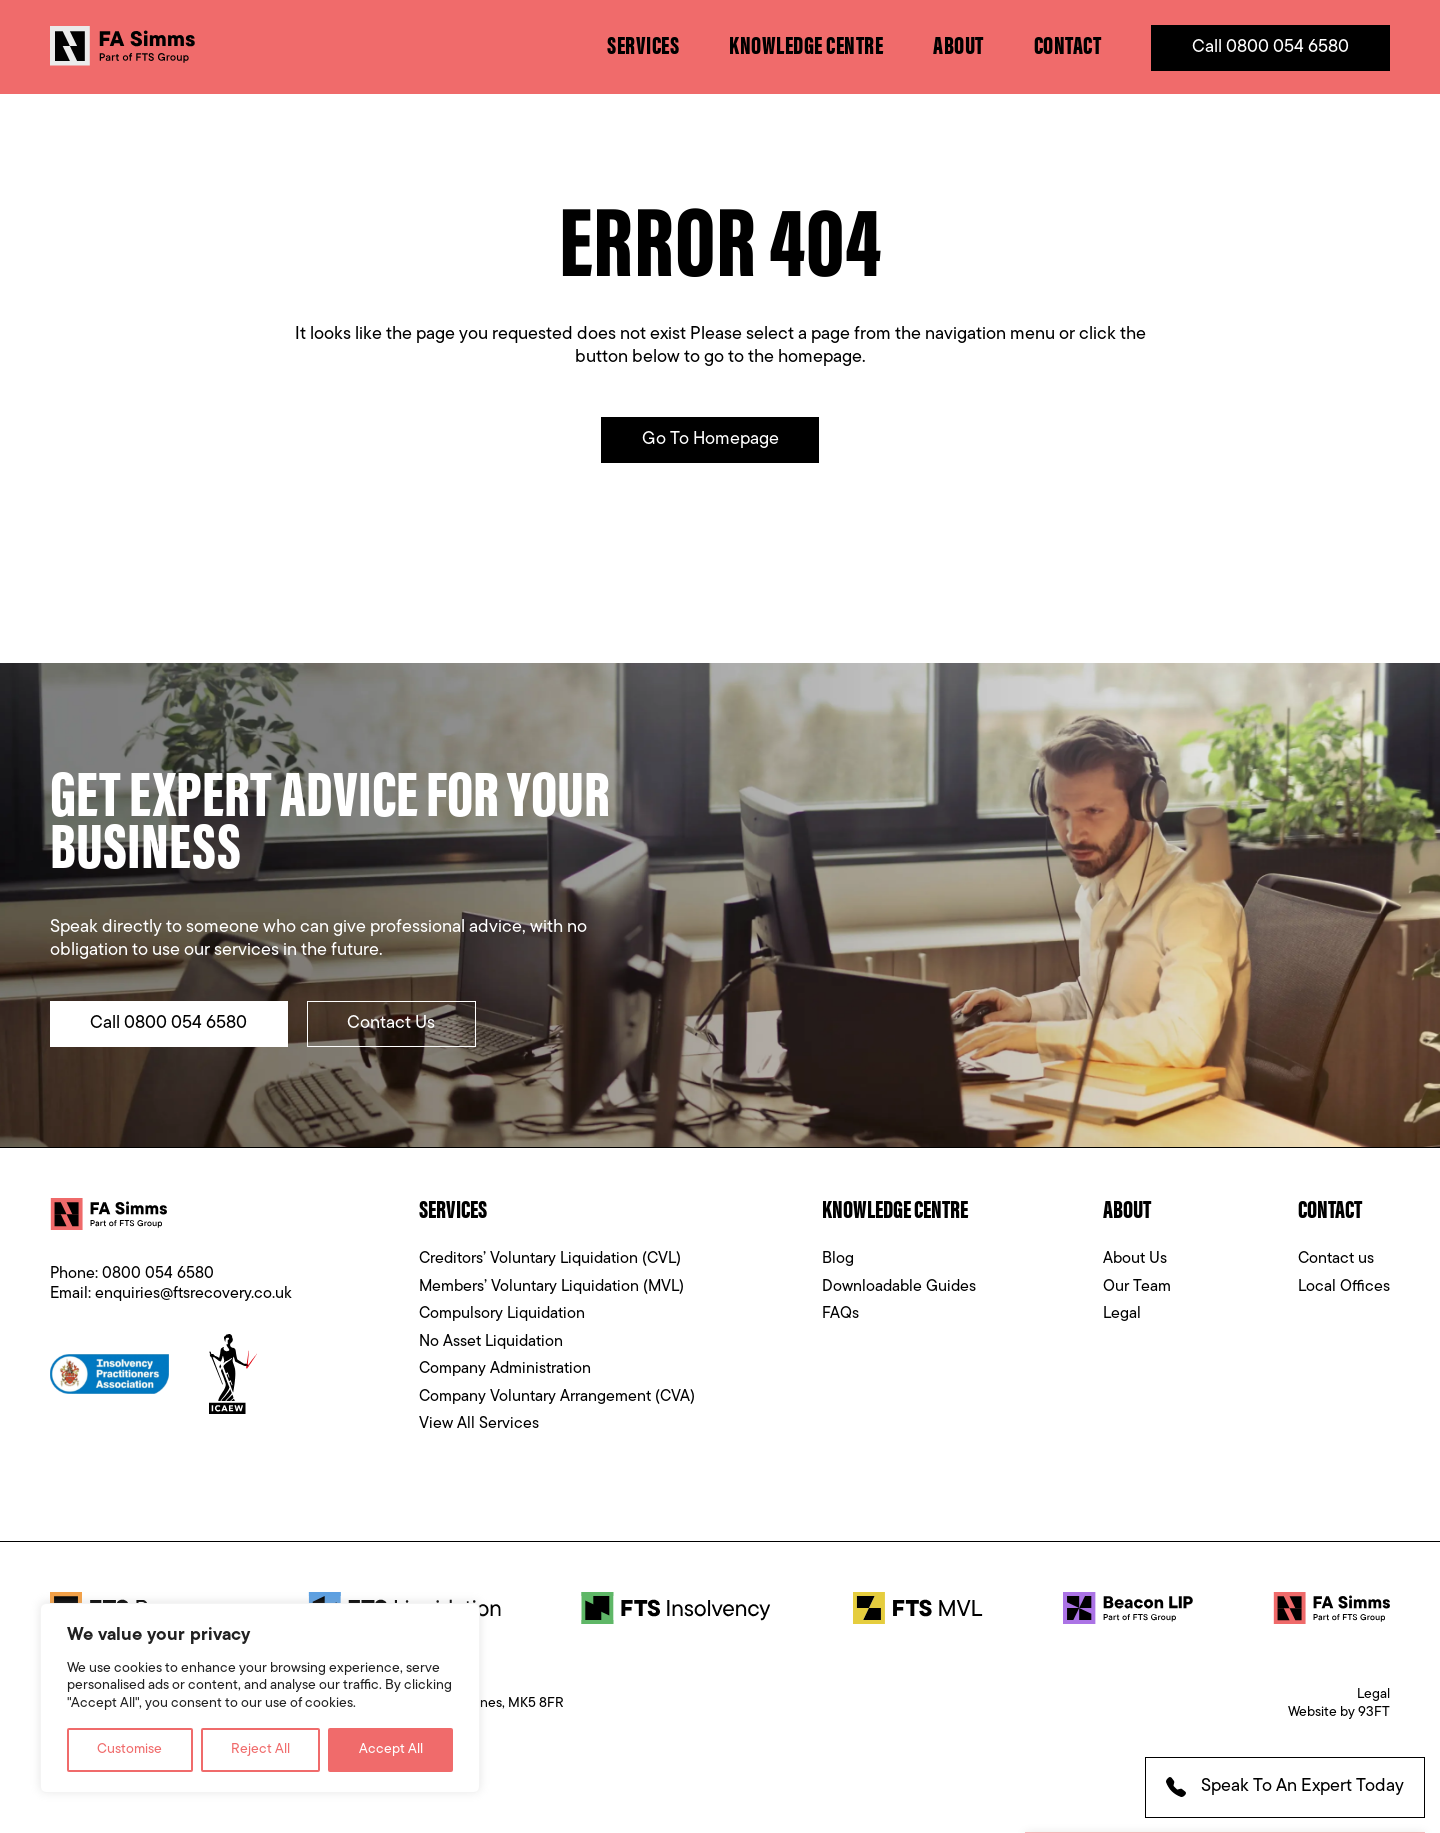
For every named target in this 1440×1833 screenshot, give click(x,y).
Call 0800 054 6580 (1270, 47)
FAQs (840, 1317)
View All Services (479, 1427)
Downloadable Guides (899, 1290)
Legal (1122, 1317)
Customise (129, 1749)
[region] (260, 1698)
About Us (1135, 1262)
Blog (838, 1262)
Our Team (1137, 1290)
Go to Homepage (710, 441)
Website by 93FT (1339, 1715)
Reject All (260, 1749)
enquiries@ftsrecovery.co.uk (193, 1297)
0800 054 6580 (158, 1277)
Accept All (391, 1749)
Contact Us (394, 1026)
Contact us (1336, 1262)
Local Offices (1344, 1290)
